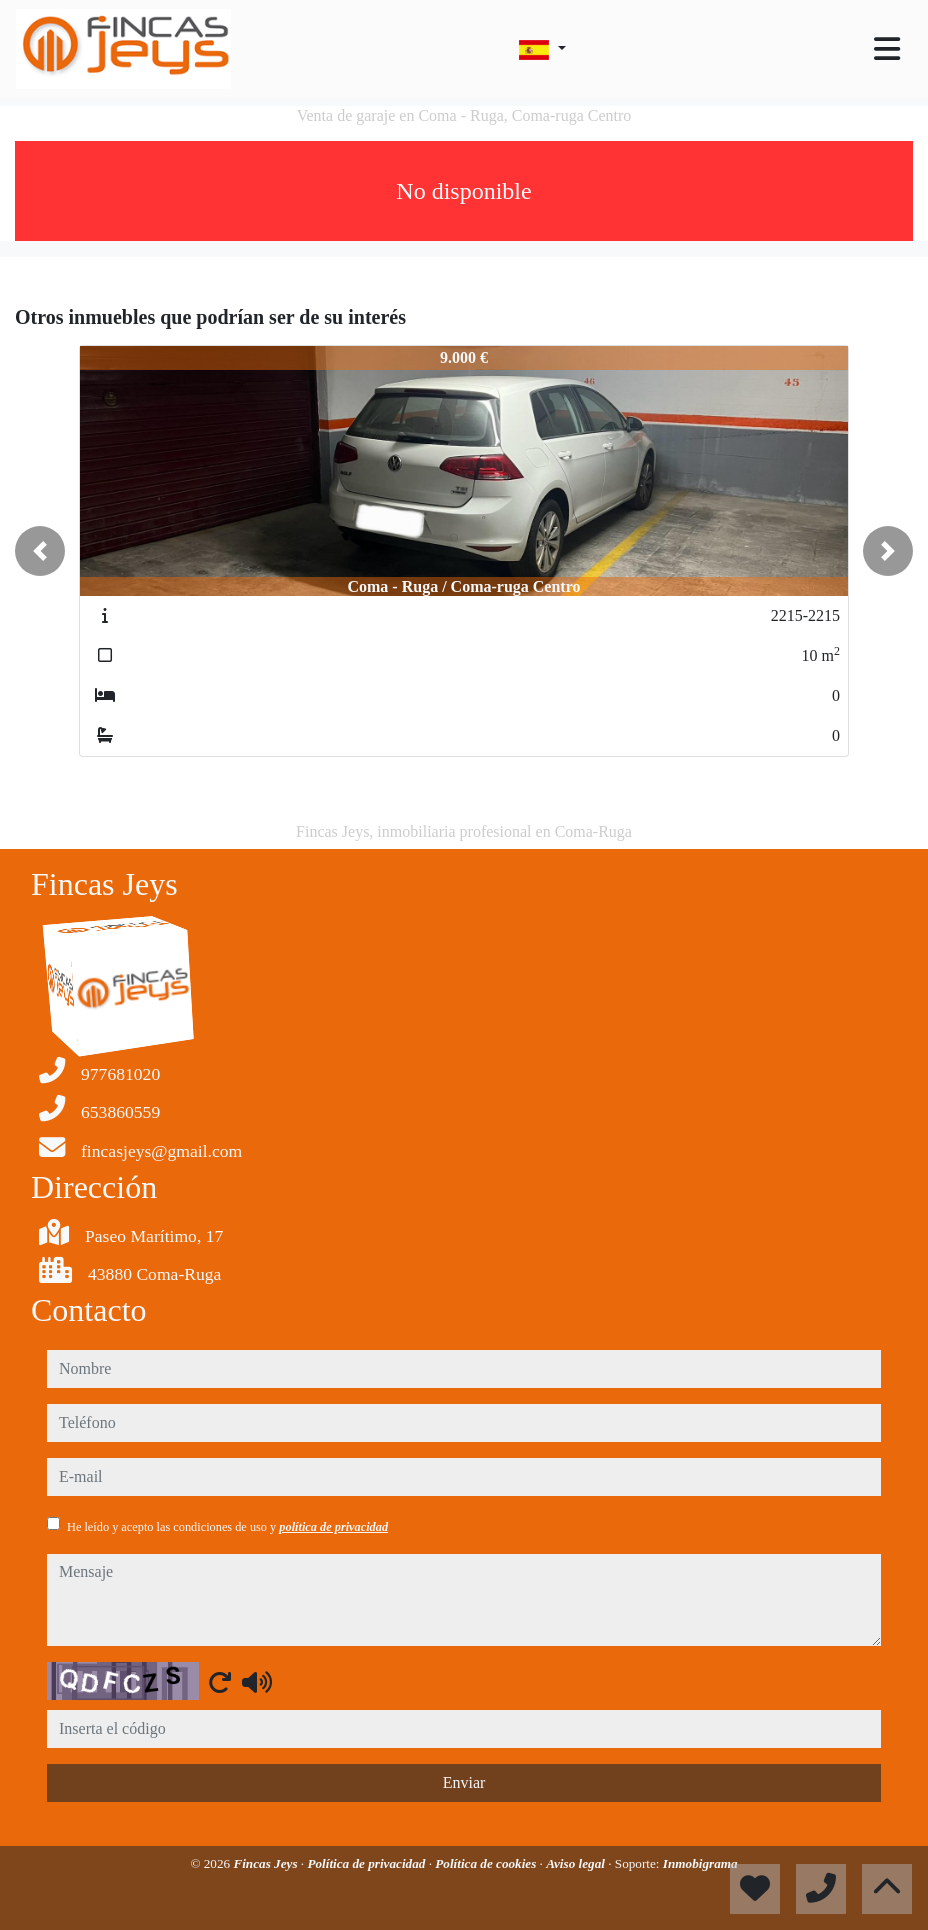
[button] (40, 551)
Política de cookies (487, 1863)
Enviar (464, 1782)
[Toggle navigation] (887, 49)
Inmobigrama (700, 1863)
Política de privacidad (367, 1863)
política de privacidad (333, 1527)
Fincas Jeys (266, 1863)
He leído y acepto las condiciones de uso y (227, 1527)
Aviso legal (577, 1863)
